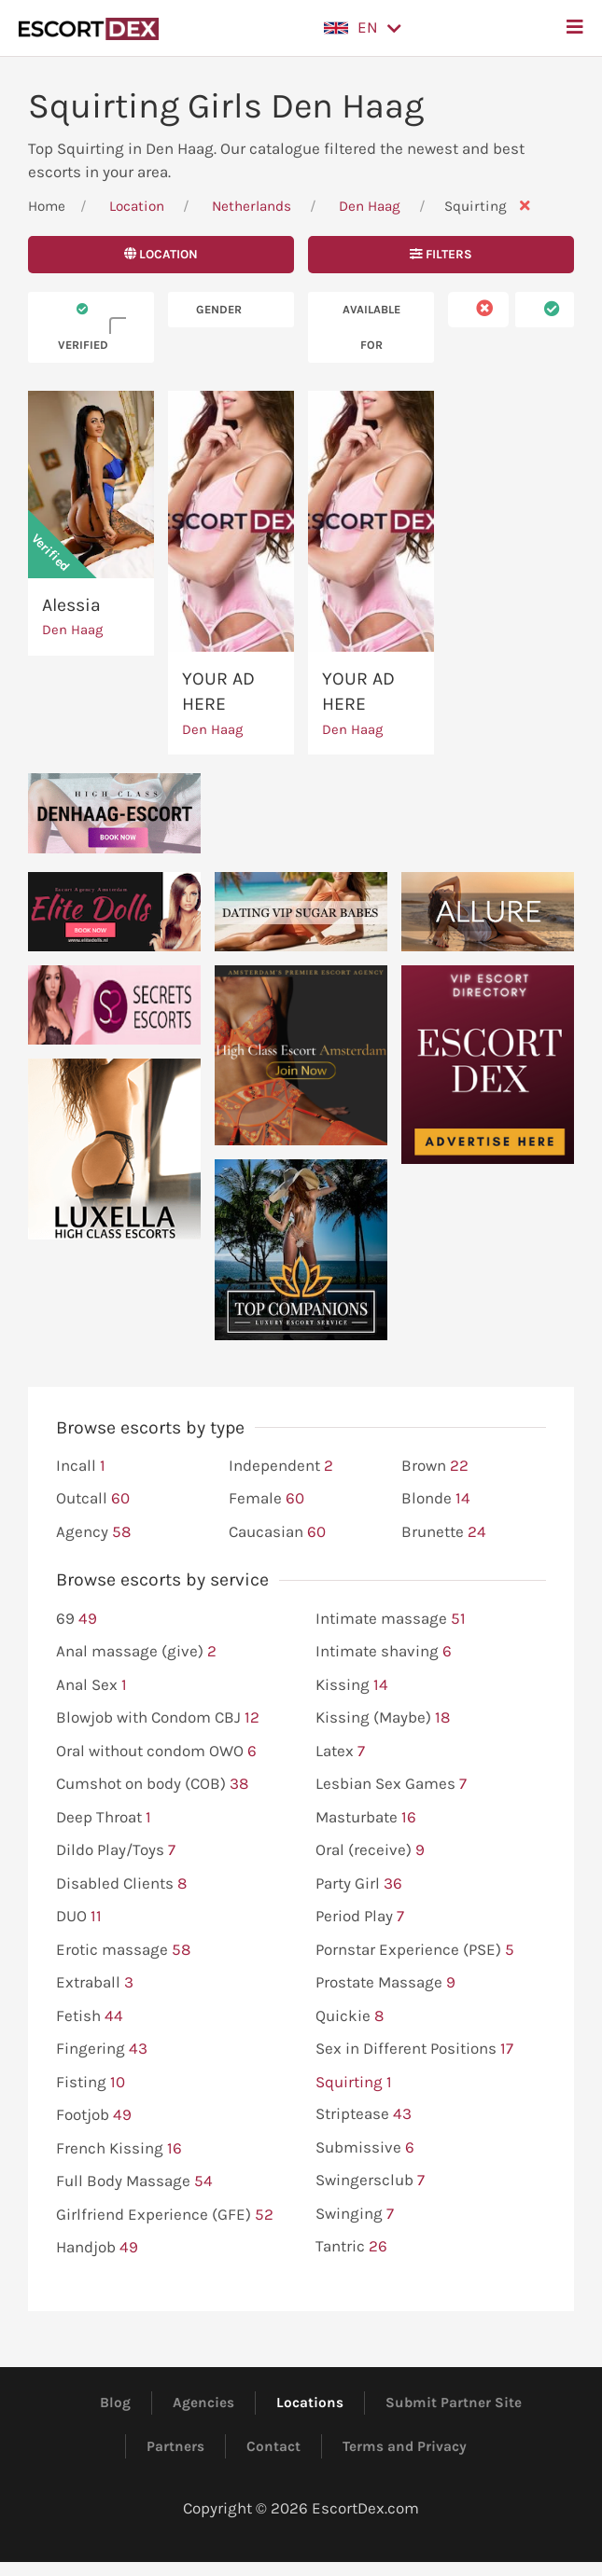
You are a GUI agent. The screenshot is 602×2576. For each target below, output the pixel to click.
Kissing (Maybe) (382, 1718)
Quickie (349, 2016)
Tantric (351, 2247)
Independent (281, 1466)
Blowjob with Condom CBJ (157, 1718)
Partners (175, 2446)
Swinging (354, 2214)
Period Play (359, 1916)
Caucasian (277, 1532)
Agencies (203, 2402)
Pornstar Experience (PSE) (414, 1950)
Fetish (89, 2016)
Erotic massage (123, 1950)
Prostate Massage (385, 1983)
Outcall (93, 1499)
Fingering (101, 2049)
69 (76, 1619)
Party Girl (358, 1884)
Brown (435, 1466)
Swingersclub (370, 2180)
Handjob (97, 2248)
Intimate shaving (383, 1652)
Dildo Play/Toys (115, 1850)
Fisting (90, 2082)
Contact (273, 2446)
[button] (362, 28)
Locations (309, 2402)
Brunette (443, 1532)
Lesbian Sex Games (391, 1784)
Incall (80, 1466)
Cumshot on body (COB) (152, 1784)
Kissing (351, 1685)
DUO (79, 1916)
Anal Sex (91, 1685)
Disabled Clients (121, 1884)
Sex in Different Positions (414, 2049)
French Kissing (119, 2149)
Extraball (94, 1983)
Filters (441, 254)
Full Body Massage (134, 2181)
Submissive (364, 2148)
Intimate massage (390, 1619)
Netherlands (251, 206)
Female (266, 1499)
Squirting (353, 2082)
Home (46, 206)
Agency (93, 1532)
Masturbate (365, 1818)
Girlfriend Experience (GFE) (164, 2215)
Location (136, 206)
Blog (115, 2402)
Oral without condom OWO (156, 1751)
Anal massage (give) (136, 1652)
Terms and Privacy (405, 2446)
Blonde (435, 1499)
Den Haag (371, 206)
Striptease (363, 2114)
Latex (340, 1751)
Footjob (94, 2115)
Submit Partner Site (453, 2402)
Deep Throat (103, 1818)
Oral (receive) (370, 1850)
